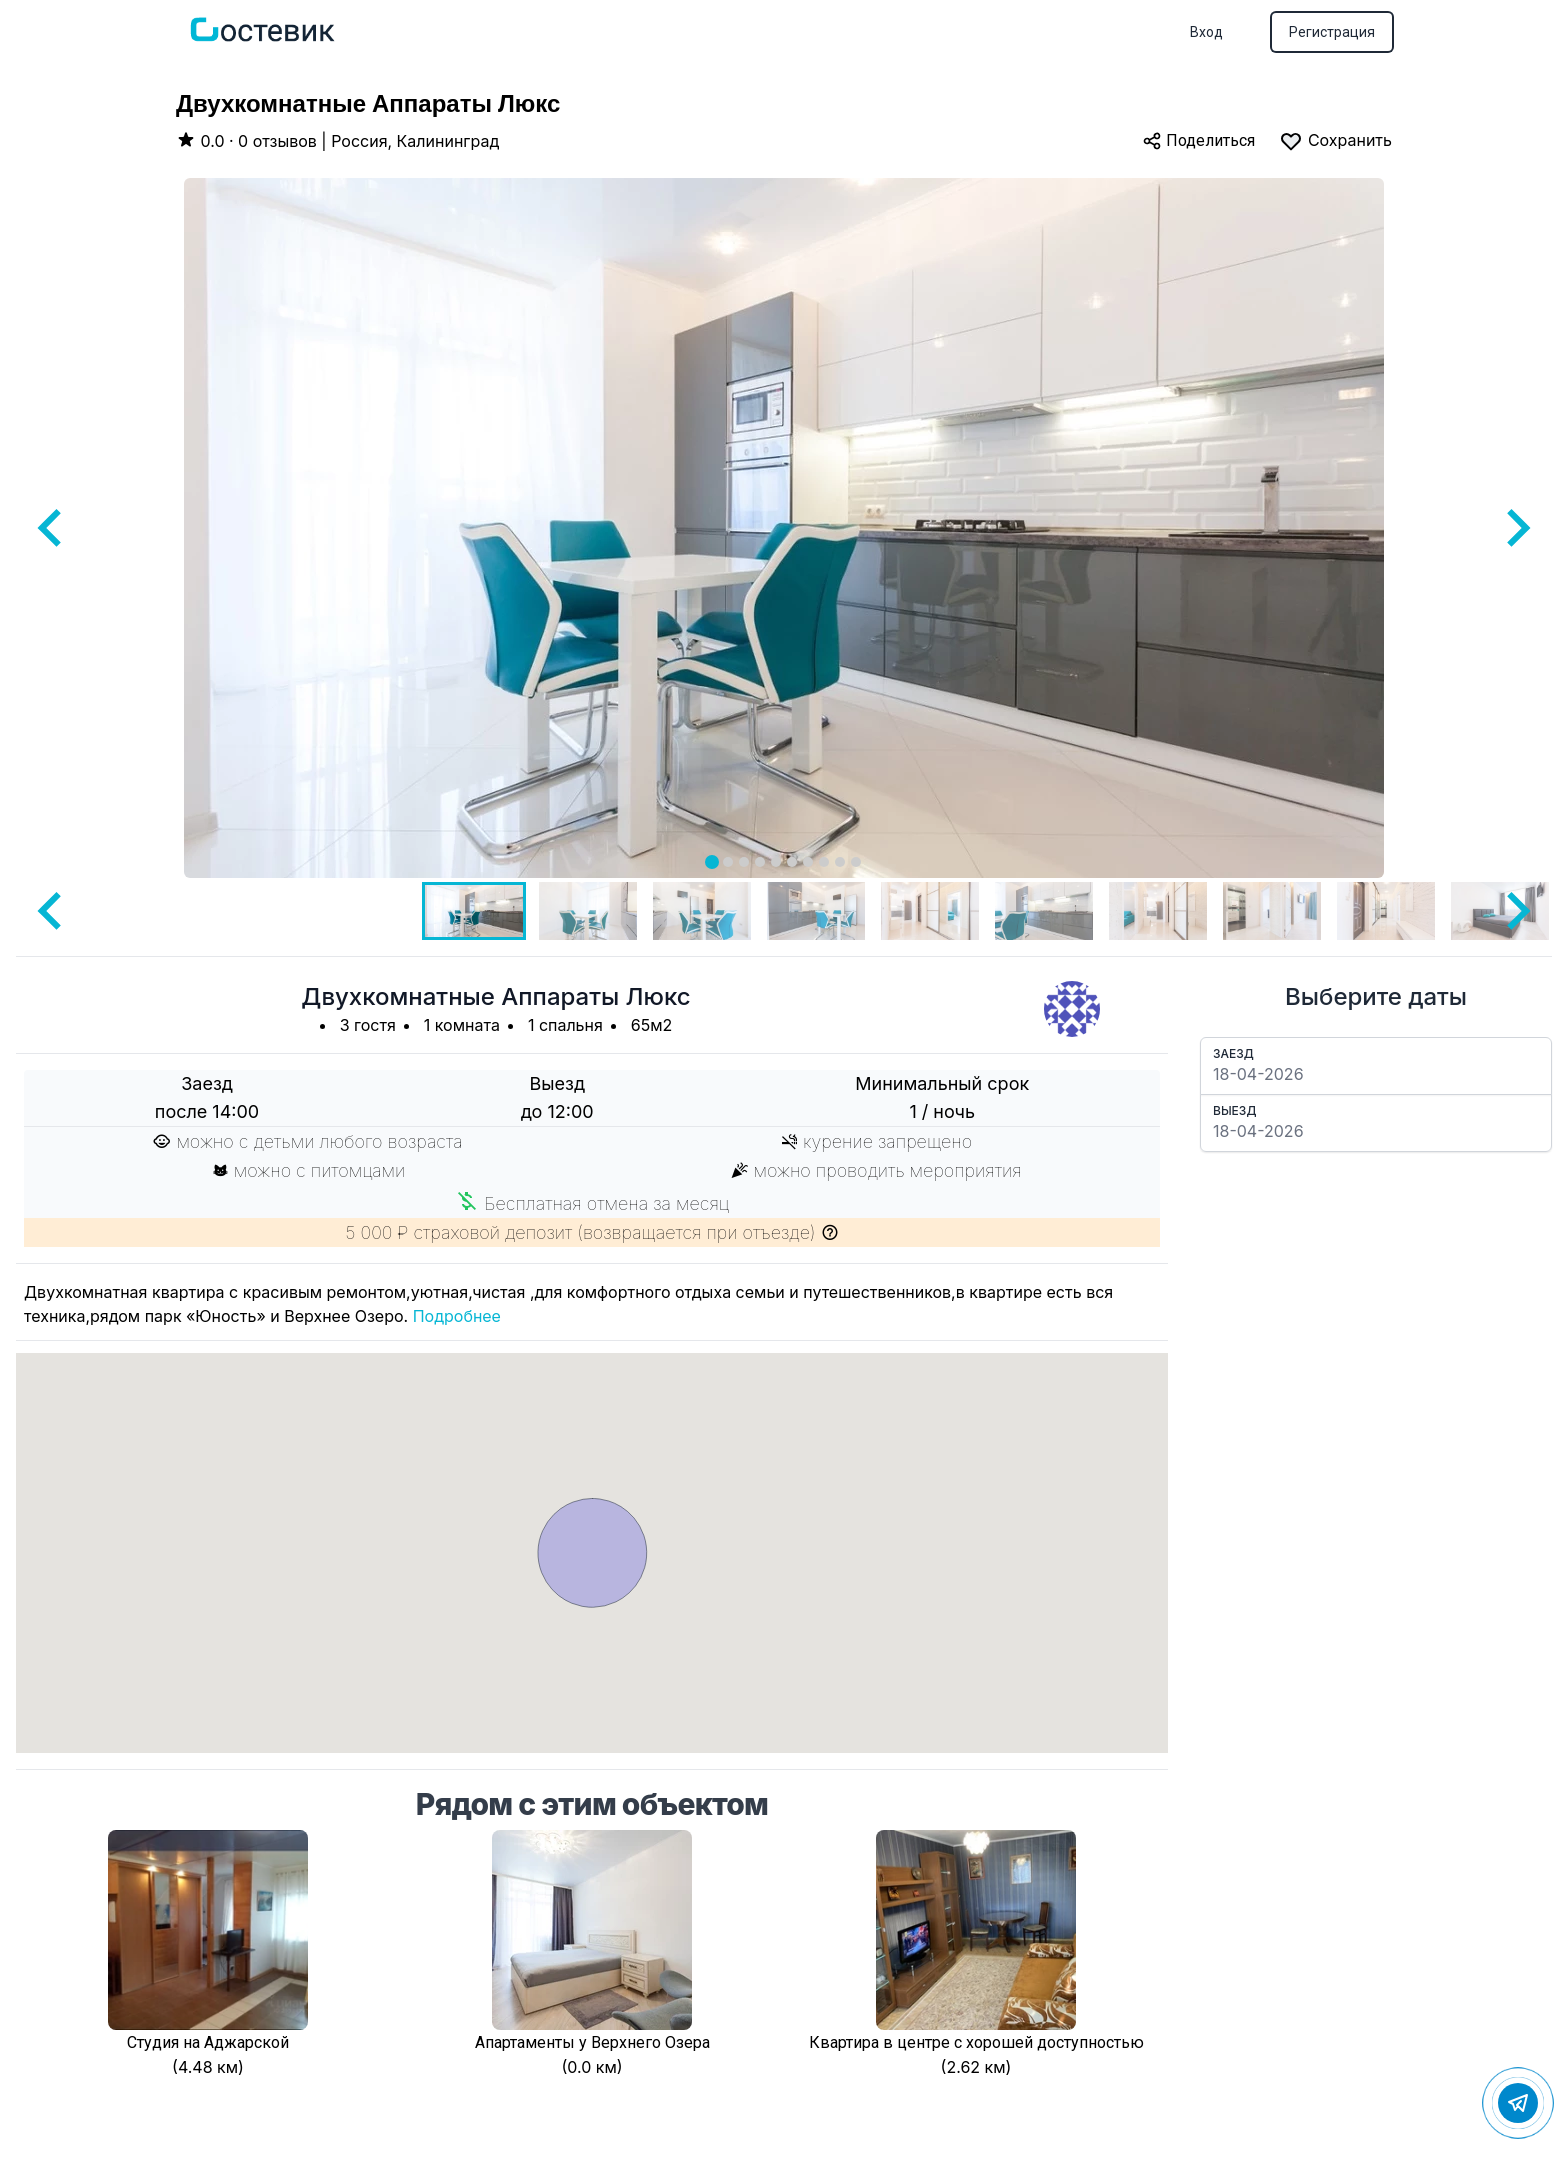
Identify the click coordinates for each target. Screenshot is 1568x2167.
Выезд (1234, 1110)
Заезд (1233, 1053)
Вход (1206, 32)
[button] (474, 911)
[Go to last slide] (52, 528)
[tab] (712, 862)
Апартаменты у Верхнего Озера (592, 2042)
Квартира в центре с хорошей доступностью (976, 2042)
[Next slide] (1516, 528)
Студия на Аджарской (208, 2042)
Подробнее (457, 1316)
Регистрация (1332, 32)
